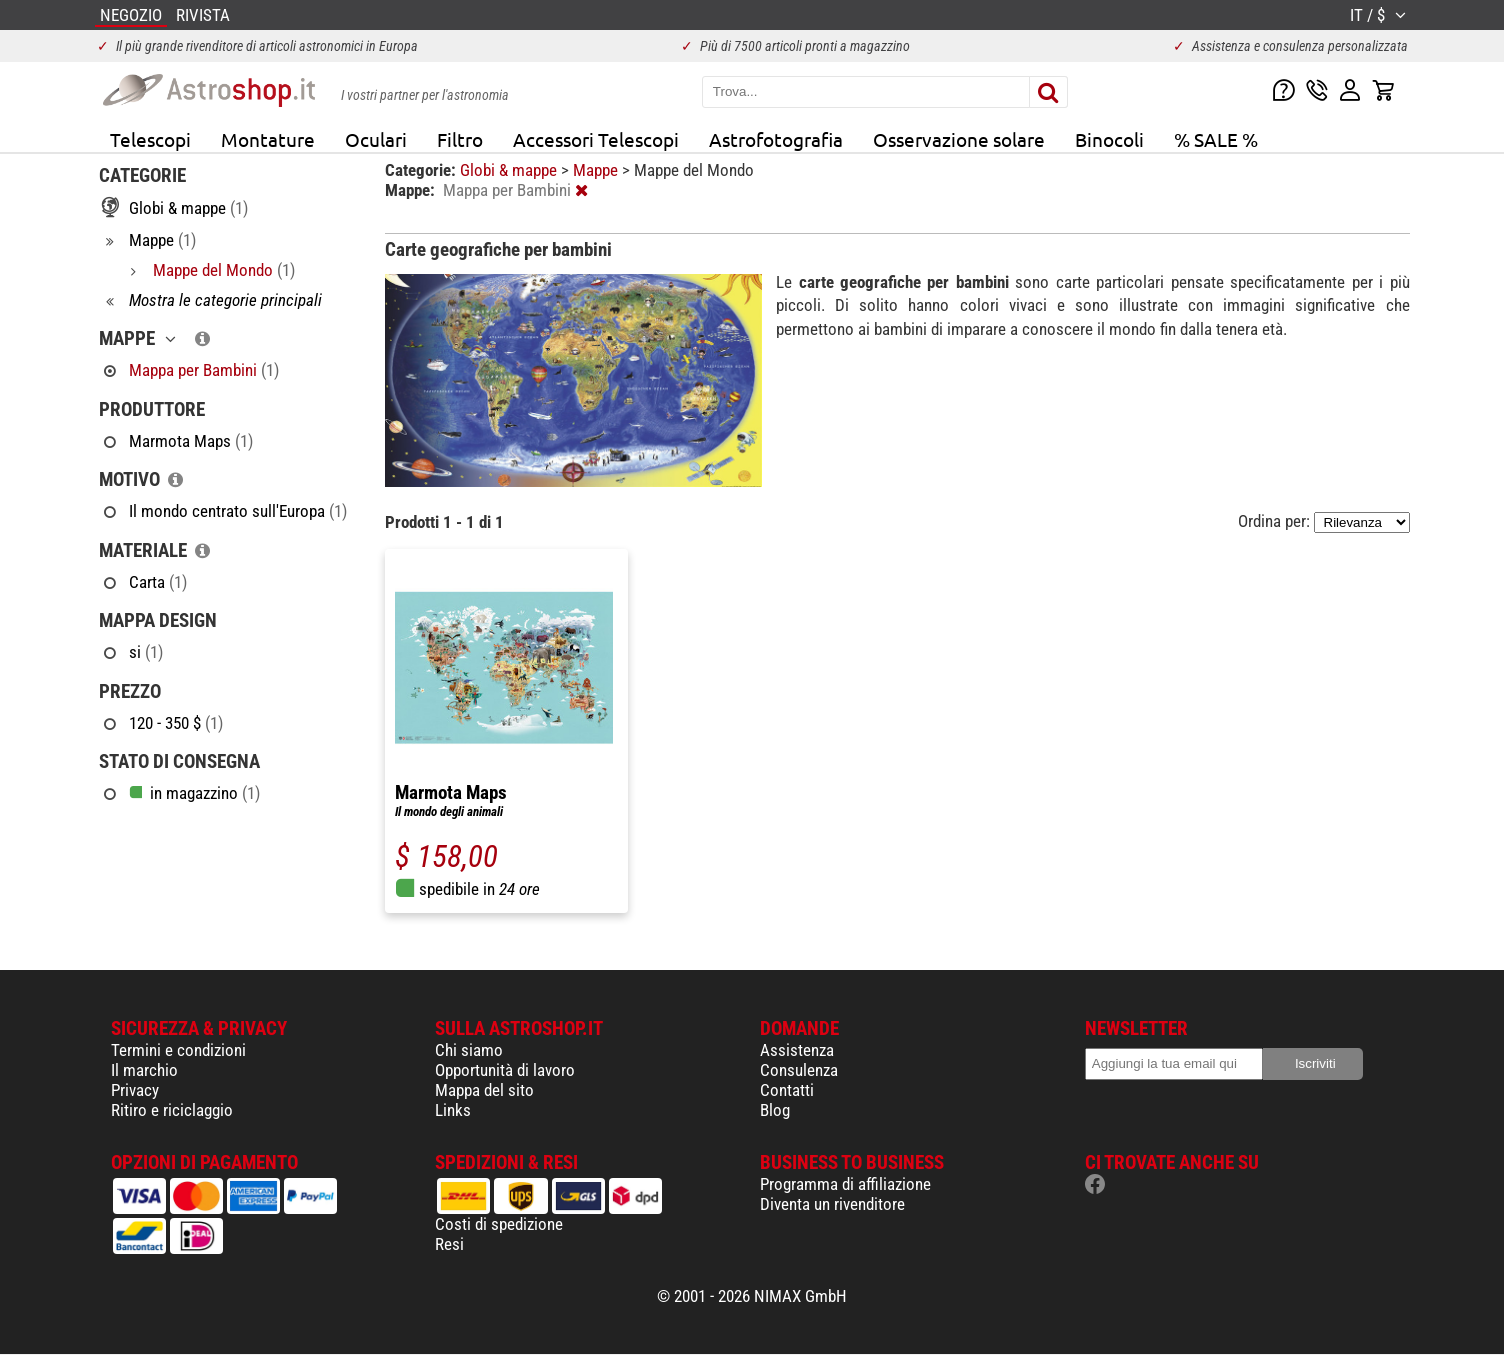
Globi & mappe (510, 170)
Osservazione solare (959, 139)
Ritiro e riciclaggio (172, 1110)
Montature (268, 139)
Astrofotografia (776, 139)
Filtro (460, 139)
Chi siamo (469, 1050)
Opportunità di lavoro (505, 1070)
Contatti (787, 1090)
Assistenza (797, 1050)
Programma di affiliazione (845, 1184)
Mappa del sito (484, 1090)
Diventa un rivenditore (832, 1204)
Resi (449, 1244)
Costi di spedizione (499, 1224)
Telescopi (150, 139)
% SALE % (1216, 139)
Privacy (135, 1090)
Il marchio (144, 1070)
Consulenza (799, 1070)
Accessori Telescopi (596, 139)
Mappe (597, 170)
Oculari (376, 139)
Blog (775, 1110)
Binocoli (1109, 139)
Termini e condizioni (178, 1050)
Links (453, 1110)
